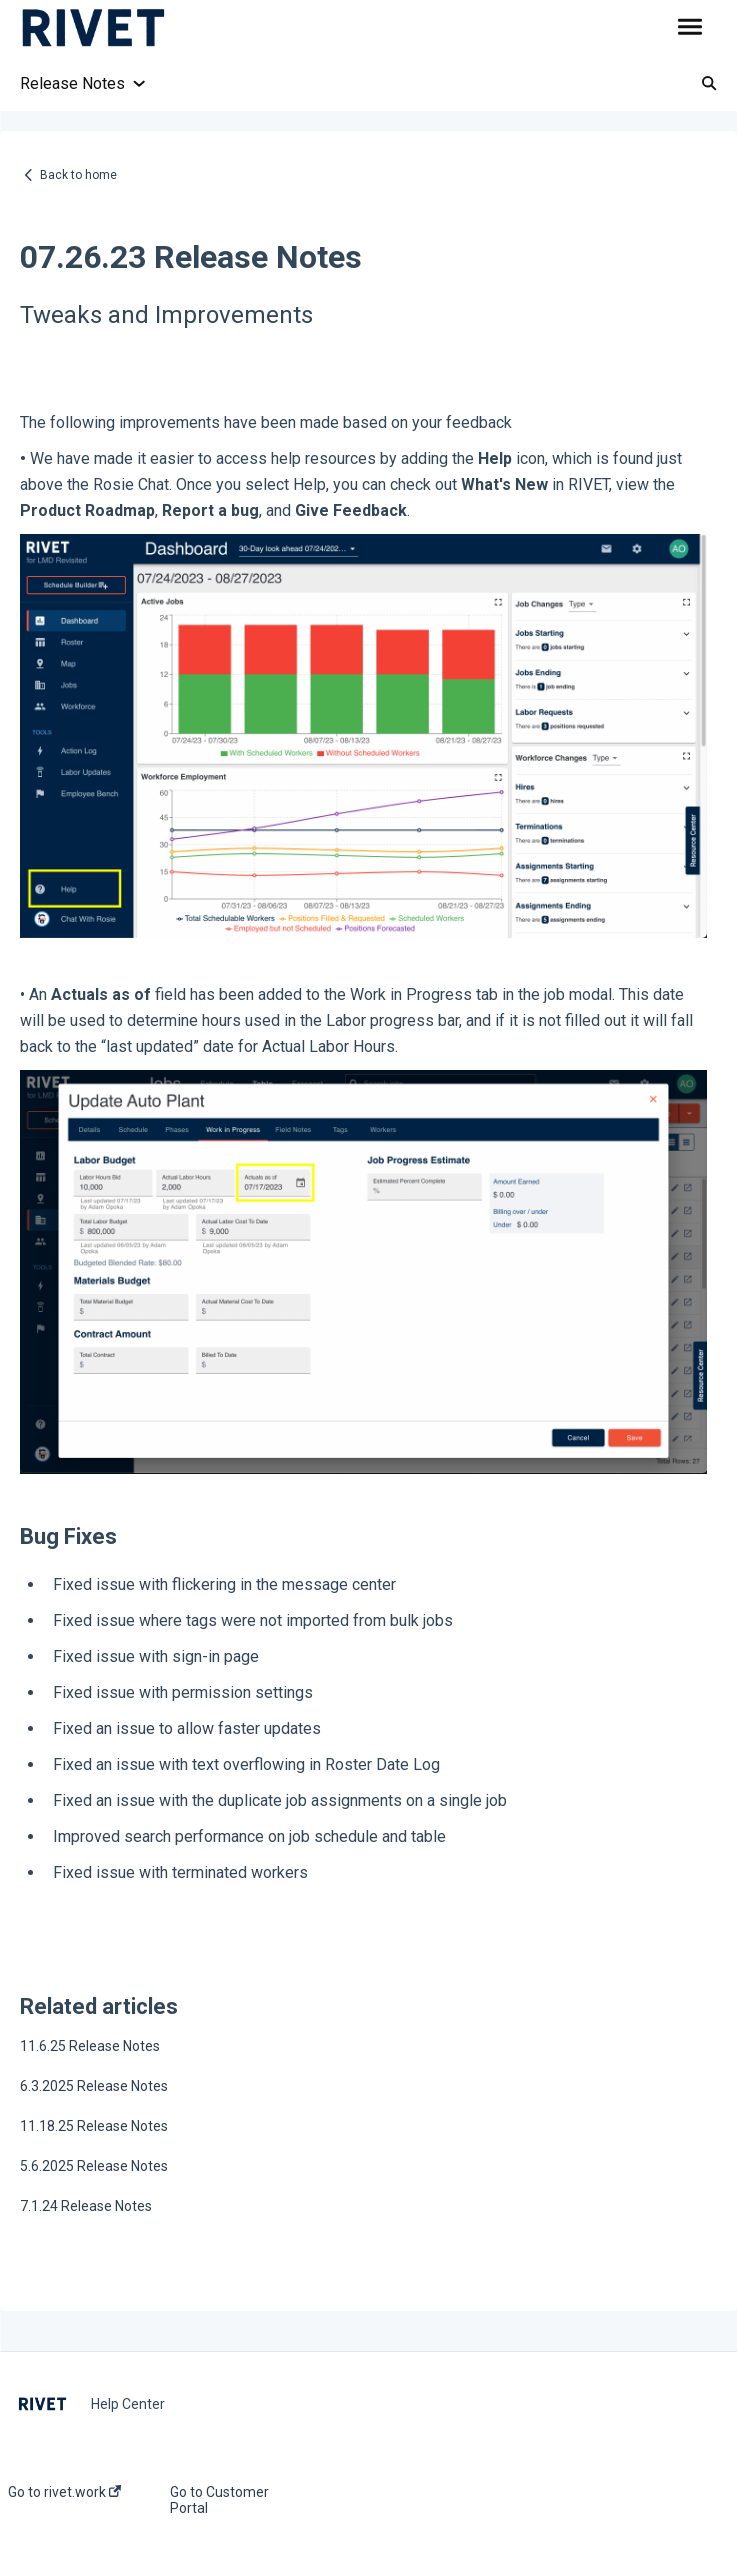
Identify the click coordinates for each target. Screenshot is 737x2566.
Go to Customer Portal (219, 2500)
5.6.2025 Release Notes (94, 2166)
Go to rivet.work (64, 2492)
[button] (689, 28)
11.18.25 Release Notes (94, 2126)
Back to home (78, 175)
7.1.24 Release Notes (86, 2206)
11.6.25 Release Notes (90, 2046)
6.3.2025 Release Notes (94, 2086)
